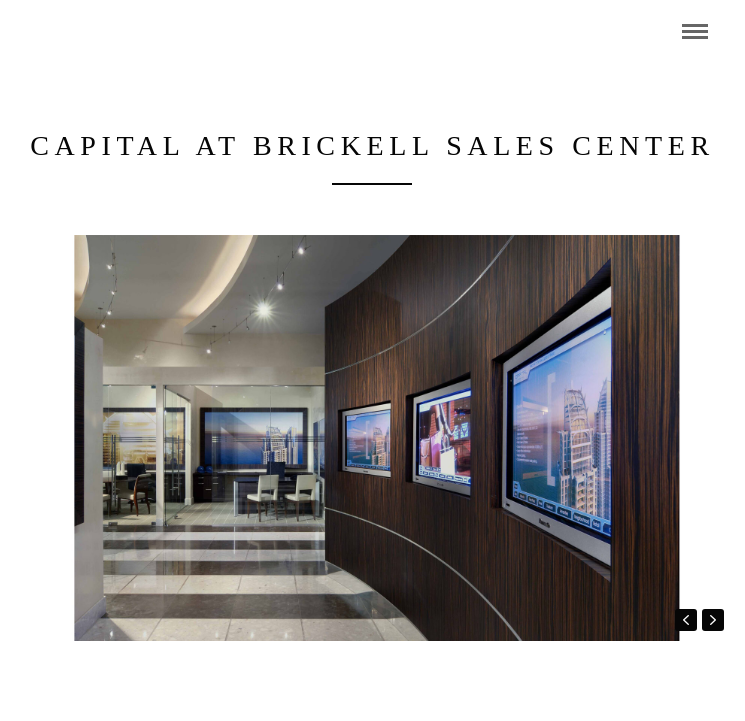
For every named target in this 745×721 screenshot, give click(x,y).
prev (686, 620)
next (713, 620)
